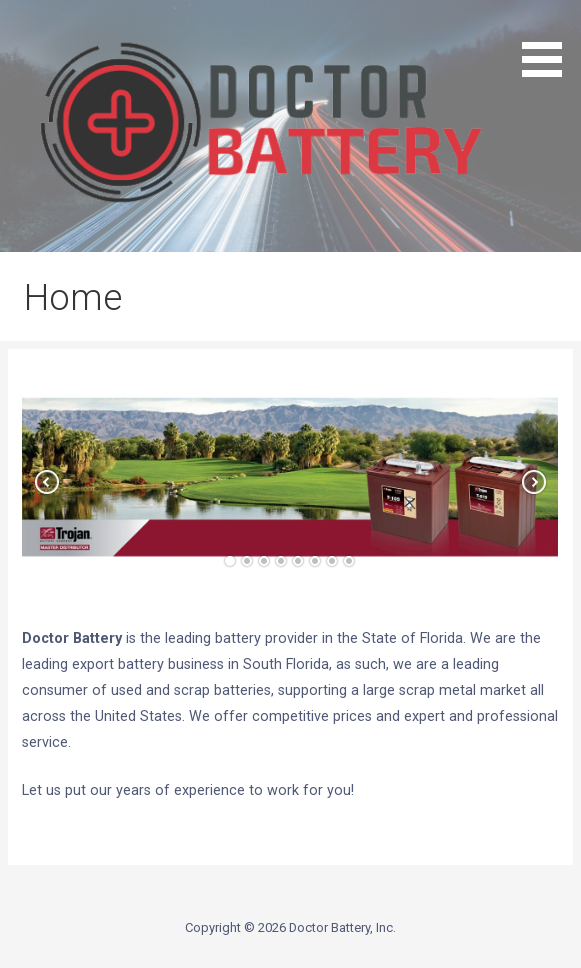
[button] (24, 837)
